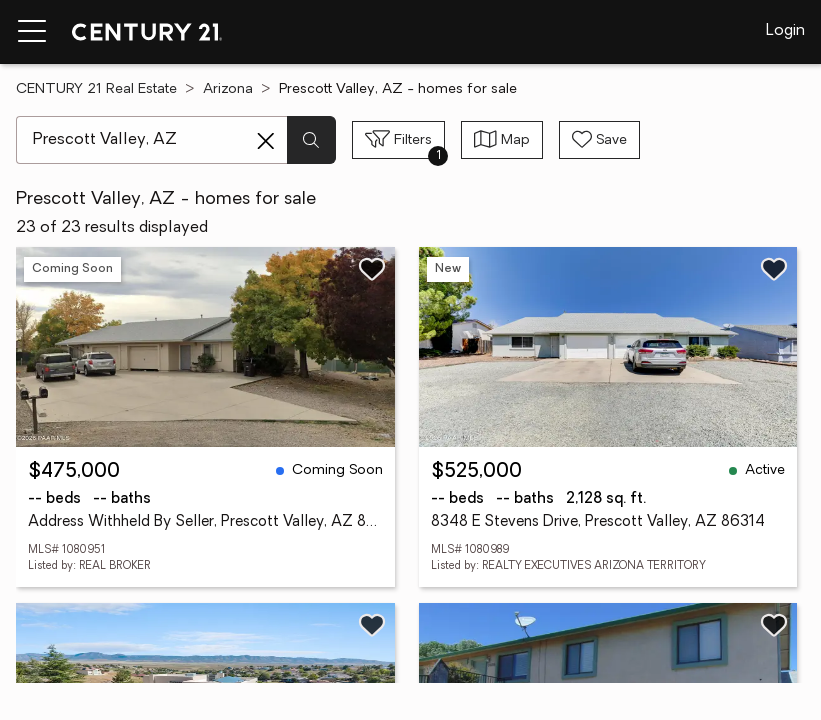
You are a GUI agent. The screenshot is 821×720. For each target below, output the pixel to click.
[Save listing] (372, 269)
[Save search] (599, 140)
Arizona (228, 89)
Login (785, 31)
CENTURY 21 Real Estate (96, 89)
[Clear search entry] (266, 141)
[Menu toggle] (32, 32)
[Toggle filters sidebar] (398, 140)
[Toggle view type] (502, 140)
